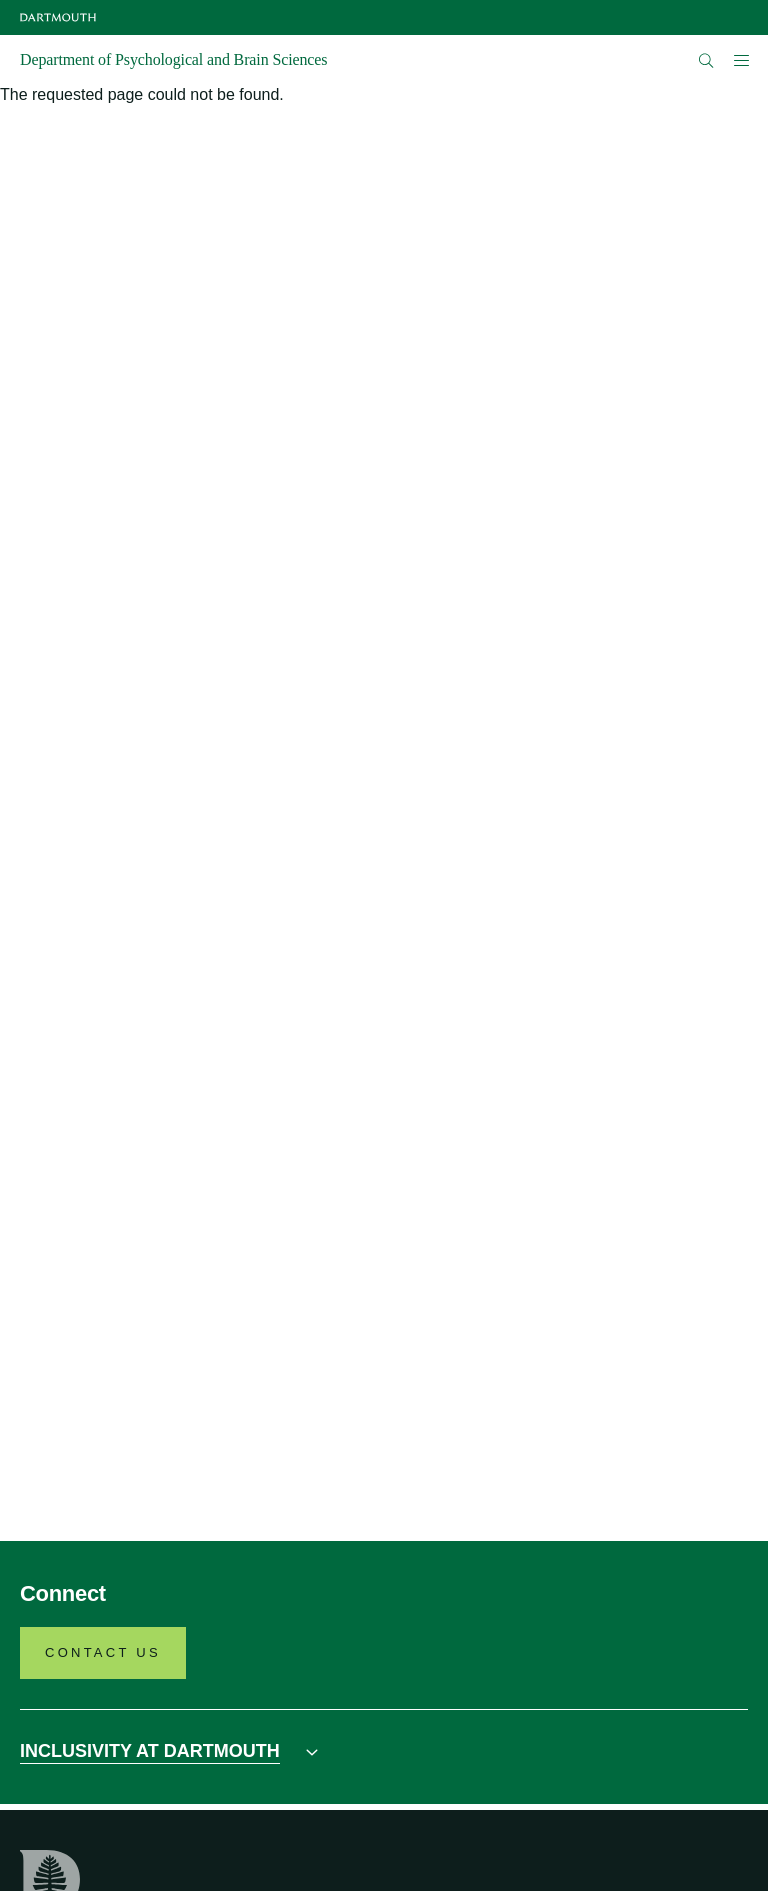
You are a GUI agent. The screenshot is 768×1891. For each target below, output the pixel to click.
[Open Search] (706, 60)
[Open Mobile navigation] (741, 60)
